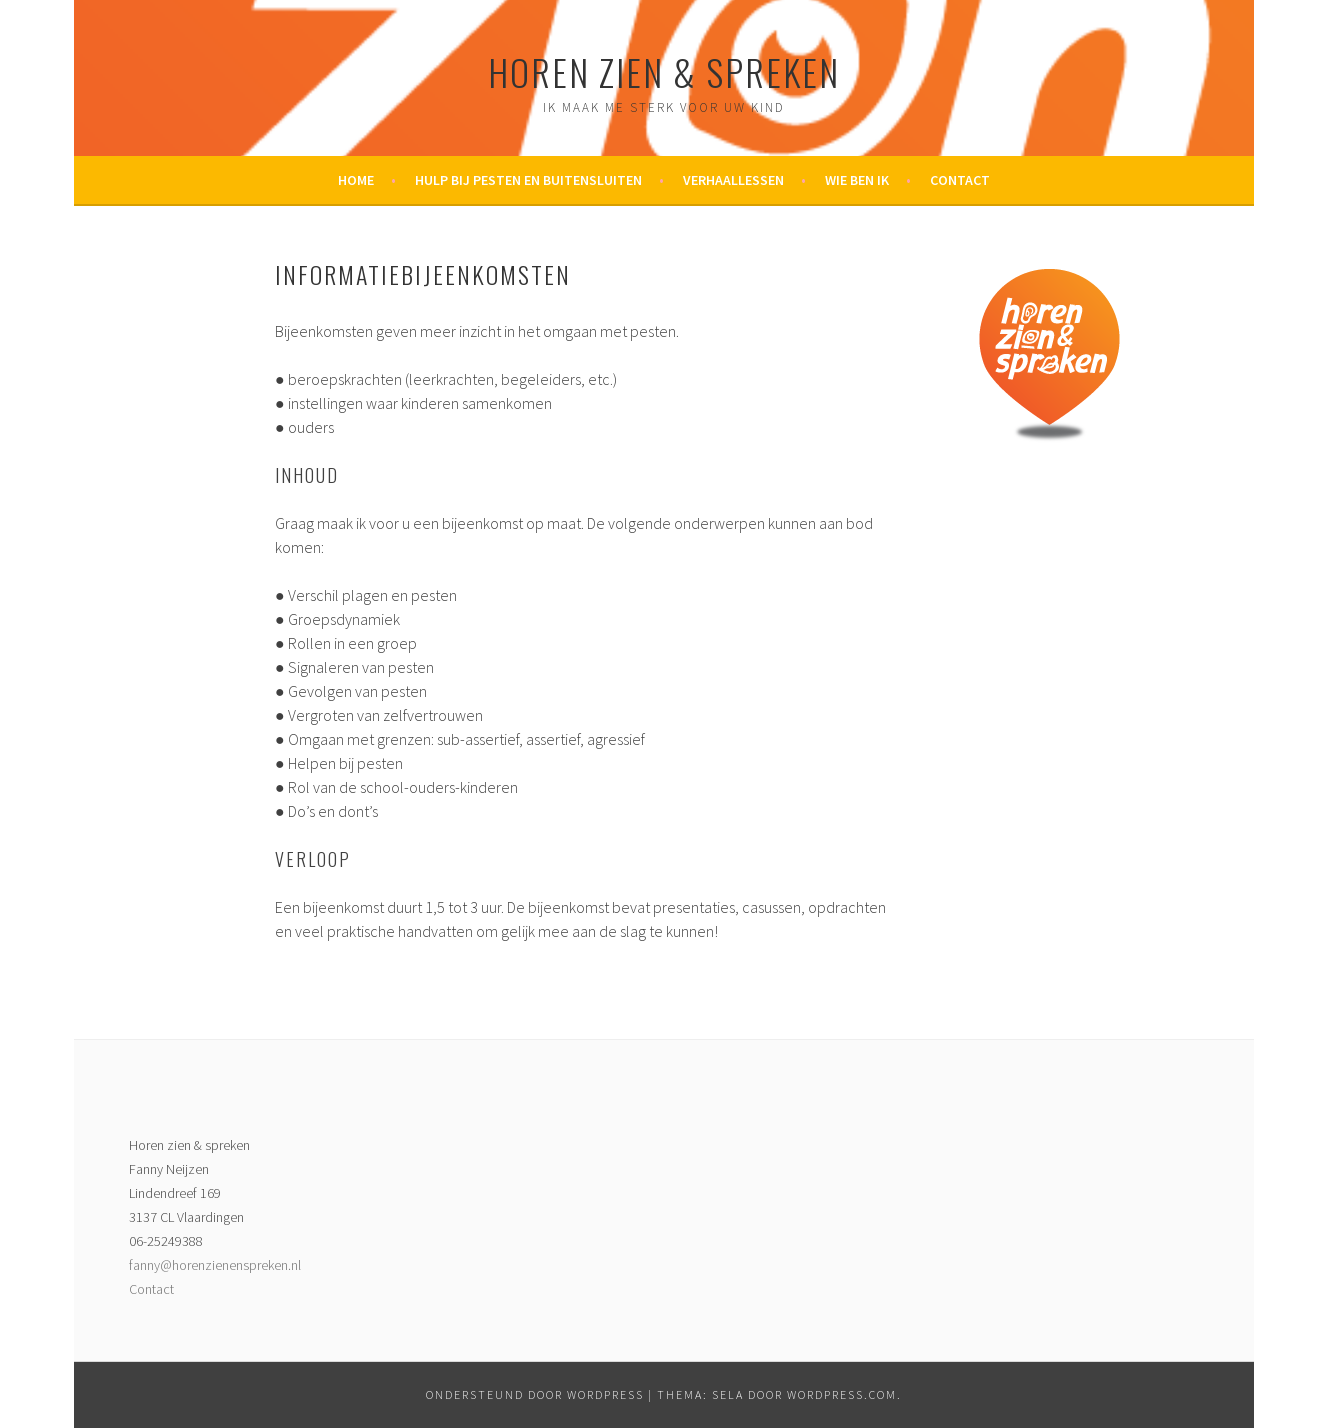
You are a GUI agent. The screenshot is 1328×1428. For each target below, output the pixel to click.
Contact (960, 180)
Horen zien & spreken (664, 71)
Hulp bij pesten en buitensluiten (528, 180)
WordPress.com (842, 1394)
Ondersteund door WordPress (535, 1394)
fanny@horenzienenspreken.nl (215, 1265)
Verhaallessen (733, 180)
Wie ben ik (857, 180)
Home (356, 180)
